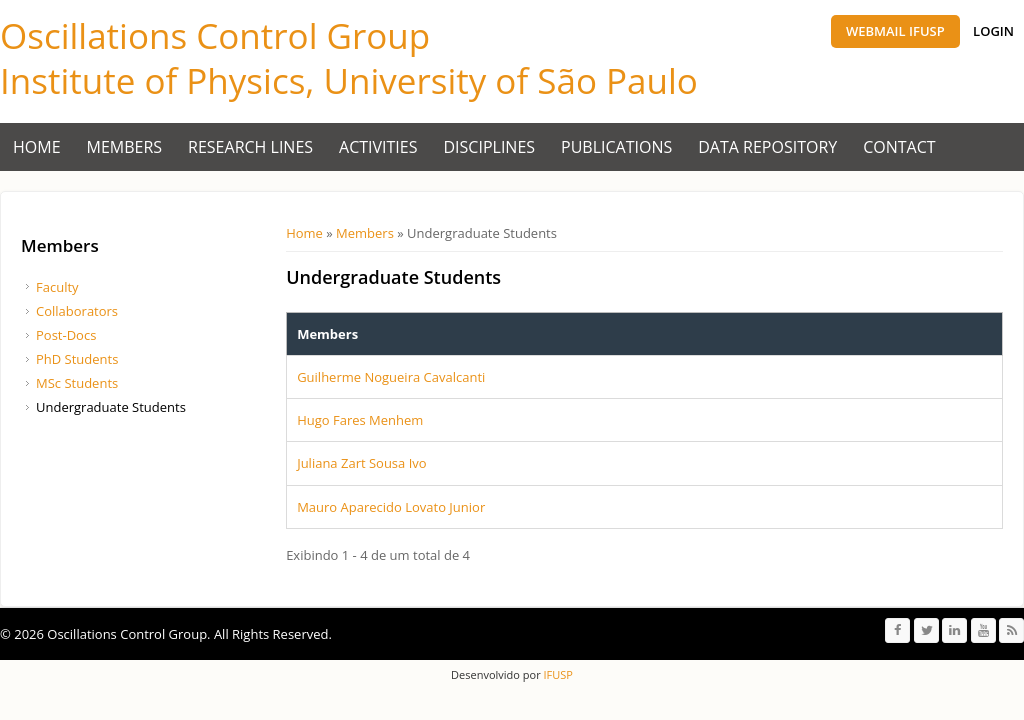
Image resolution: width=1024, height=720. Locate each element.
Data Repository (767, 147)
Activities (378, 147)
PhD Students (77, 359)
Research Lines (250, 147)
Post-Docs (66, 335)
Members (125, 147)
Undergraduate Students (111, 407)
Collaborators (77, 311)
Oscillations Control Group (215, 35)
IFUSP (557, 674)
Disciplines (490, 147)
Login (993, 31)
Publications (616, 147)
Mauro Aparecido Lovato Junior (391, 507)
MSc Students (77, 383)
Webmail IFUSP (895, 31)
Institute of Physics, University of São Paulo (349, 80)
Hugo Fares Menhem (360, 420)
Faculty (57, 287)
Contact (899, 147)
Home (37, 147)
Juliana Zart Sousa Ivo (361, 463)
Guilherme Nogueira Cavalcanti (391, 377)
